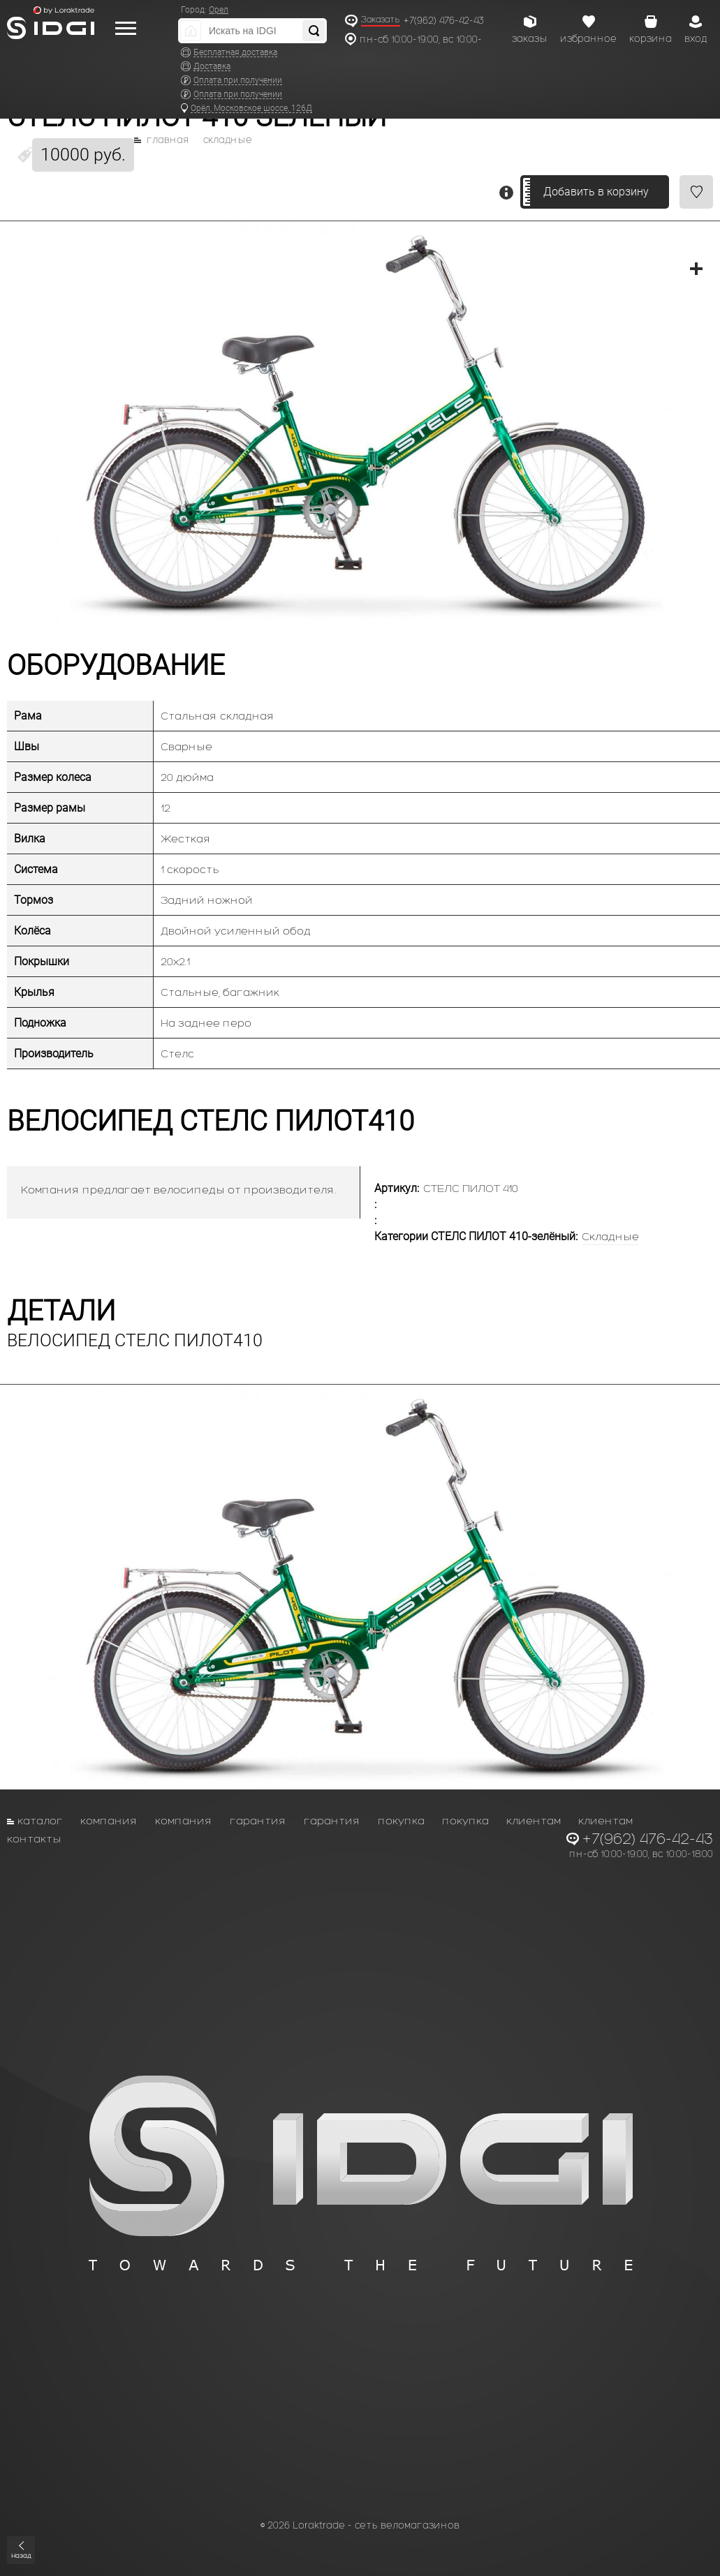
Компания (109, 1820)
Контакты (34, 1838)
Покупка (401, 1820)
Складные (227, 140)
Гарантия (258, 1820)
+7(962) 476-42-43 (444, 21)
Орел (218, 10)
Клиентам (533, 1820)
